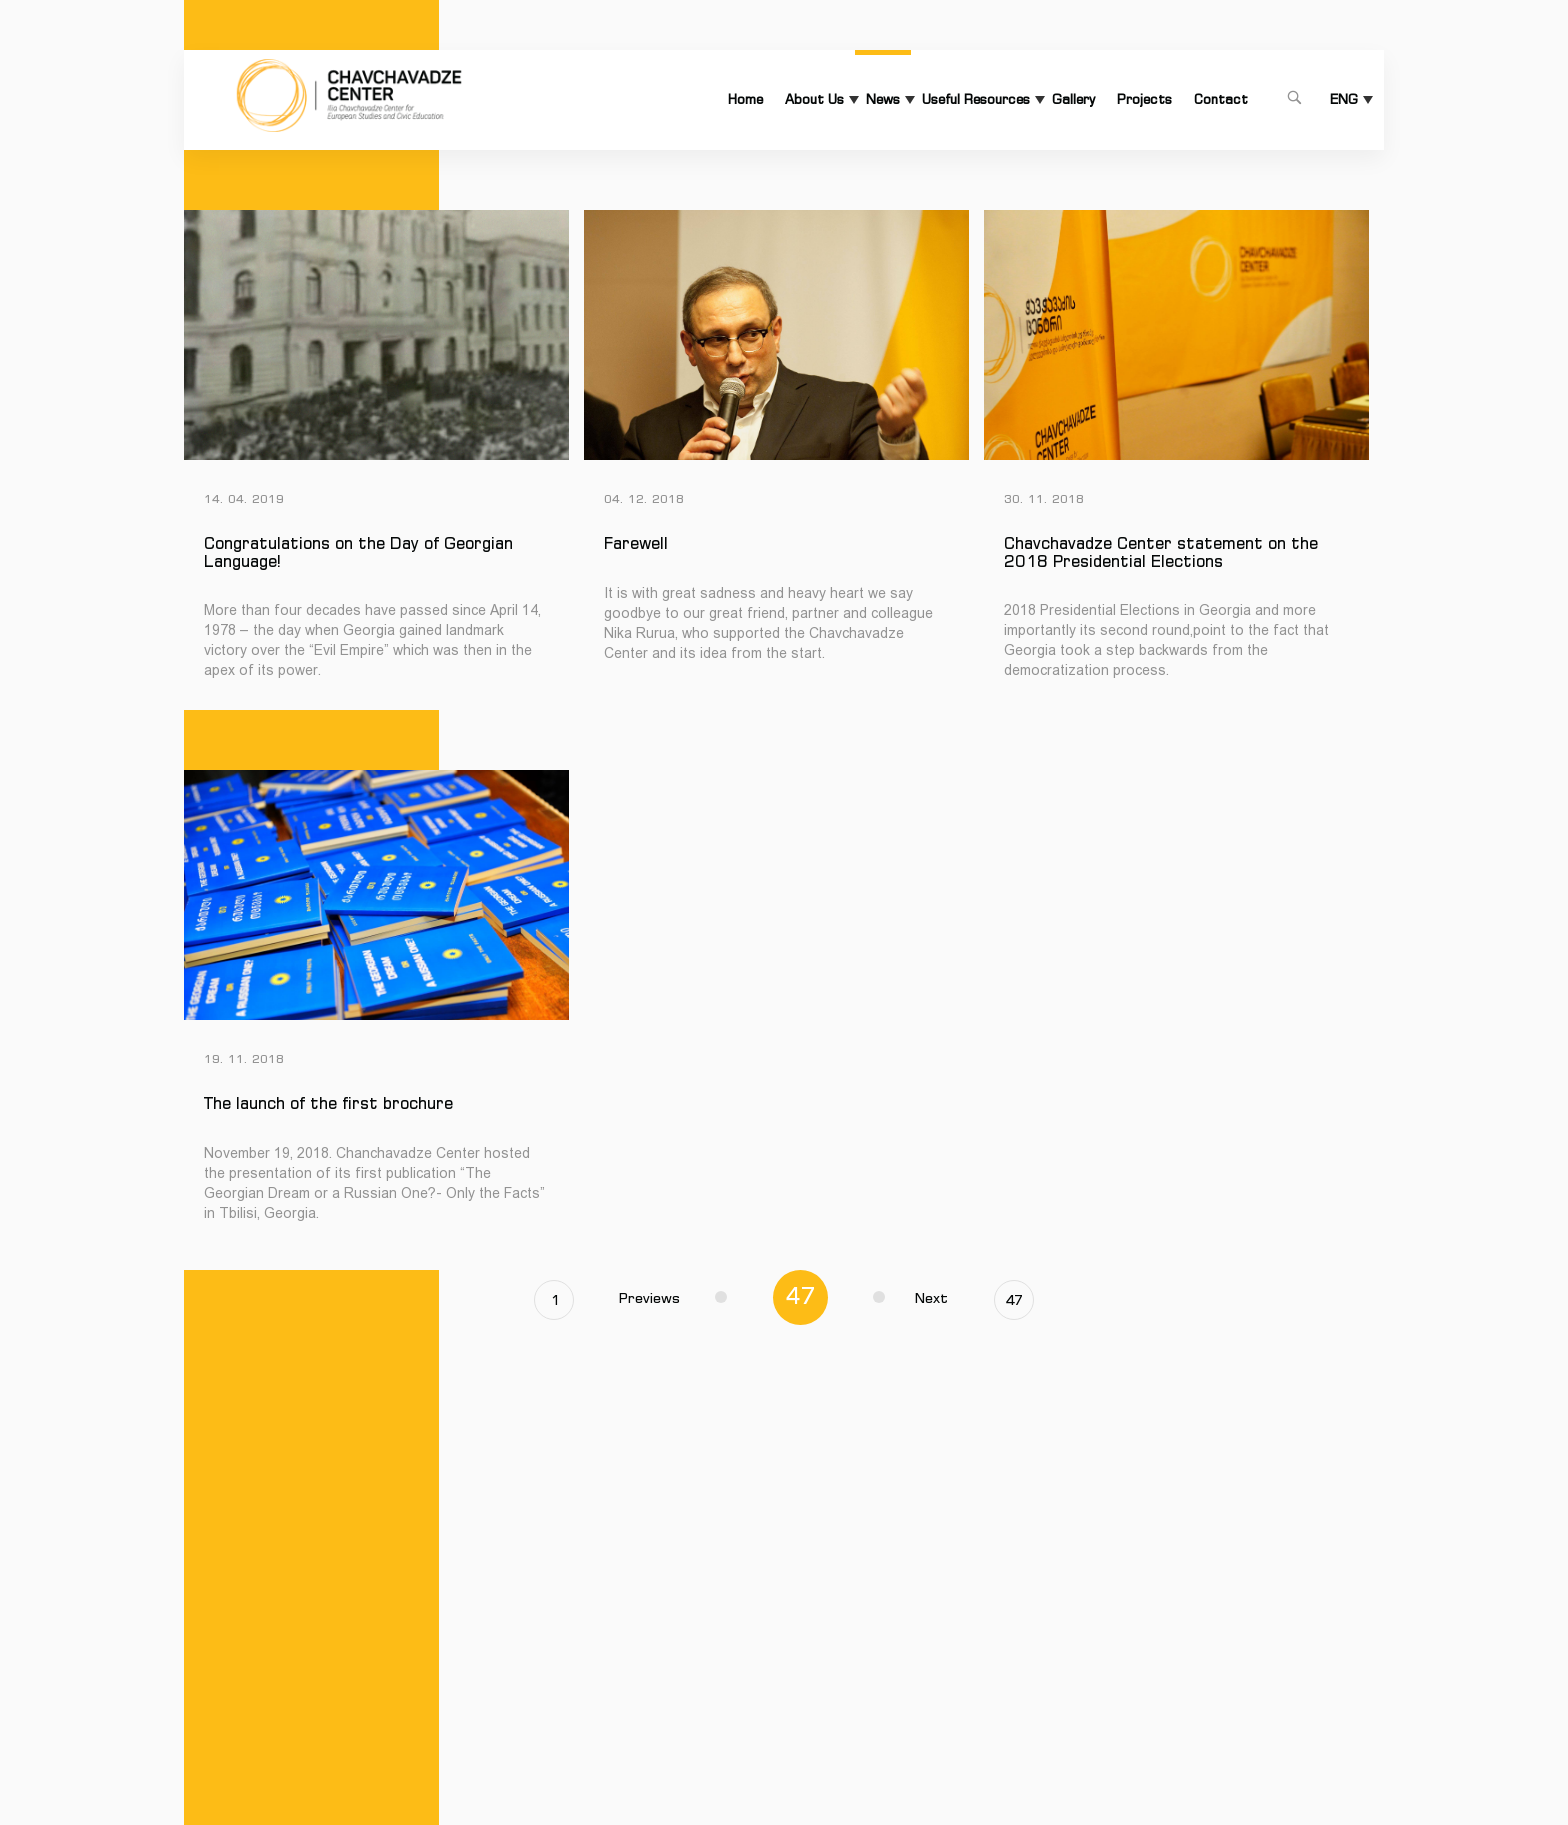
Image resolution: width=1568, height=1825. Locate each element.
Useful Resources (976, 99)
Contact (1221, 99)
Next (910, 1298)
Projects (1144, 99)
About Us (814, 99)
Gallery (1073, 99)
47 (1014, 1300)
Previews (673, 1298)
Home (745, 99)
